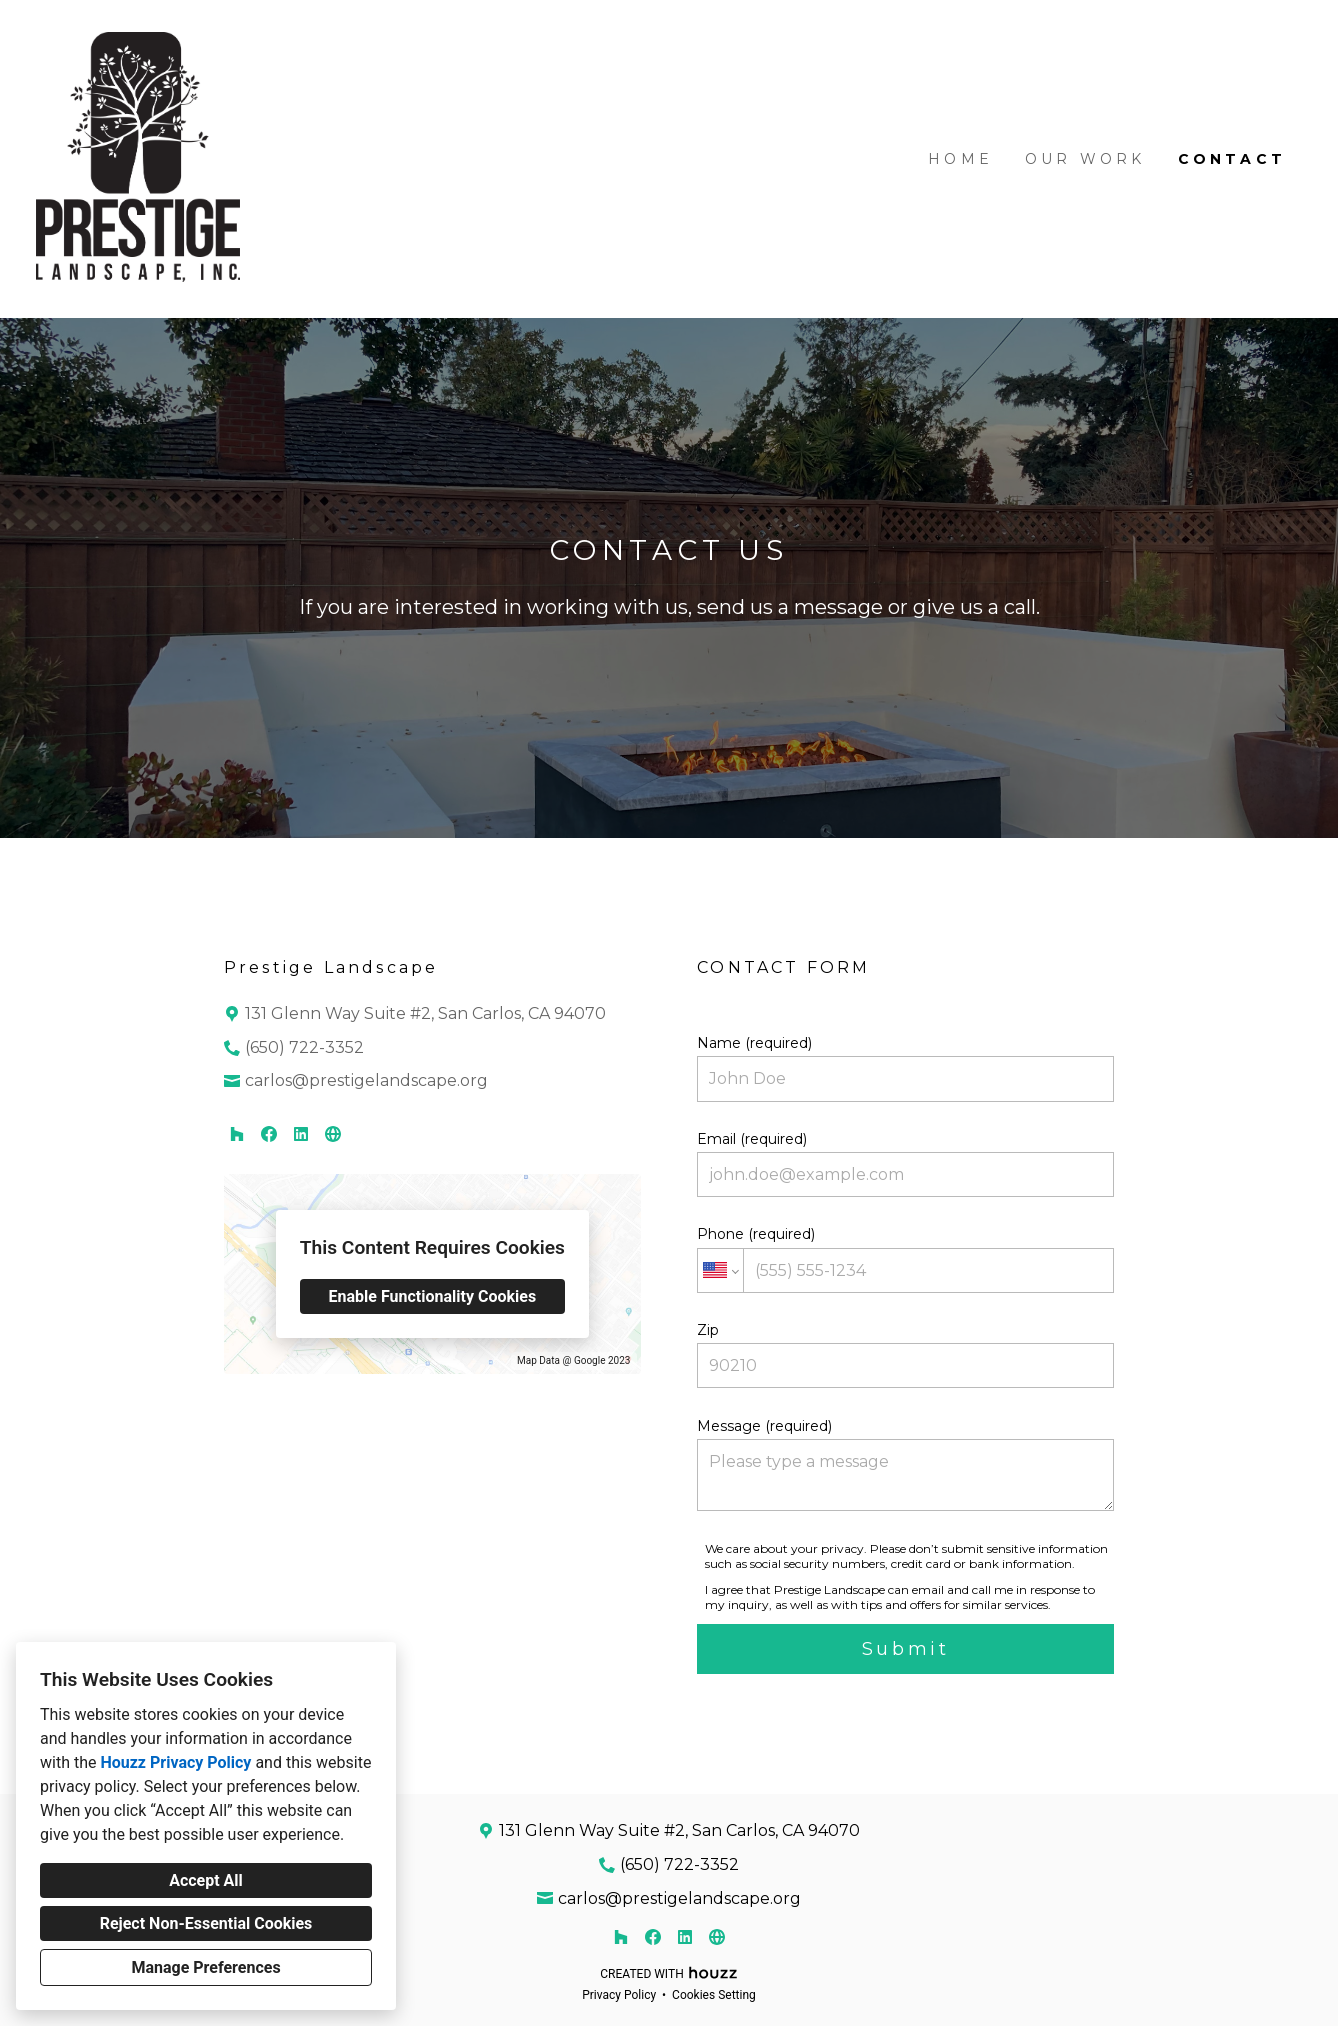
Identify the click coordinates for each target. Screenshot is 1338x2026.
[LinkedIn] (301, 1134)
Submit (906, 1649)
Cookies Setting (714, 1995)
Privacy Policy (619, 1995)
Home (960, 159)
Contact (1232, 159)
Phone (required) (905, 1258)
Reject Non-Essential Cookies (206, 1923)
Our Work (1085, 159)
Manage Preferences (205, 1967)
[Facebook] (269, 1134)
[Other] (333, 1134)
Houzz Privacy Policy (175, 1762)
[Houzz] (237, 1134)
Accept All (206, 1880)
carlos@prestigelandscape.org (366, 1080)
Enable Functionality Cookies (433, 1296)
